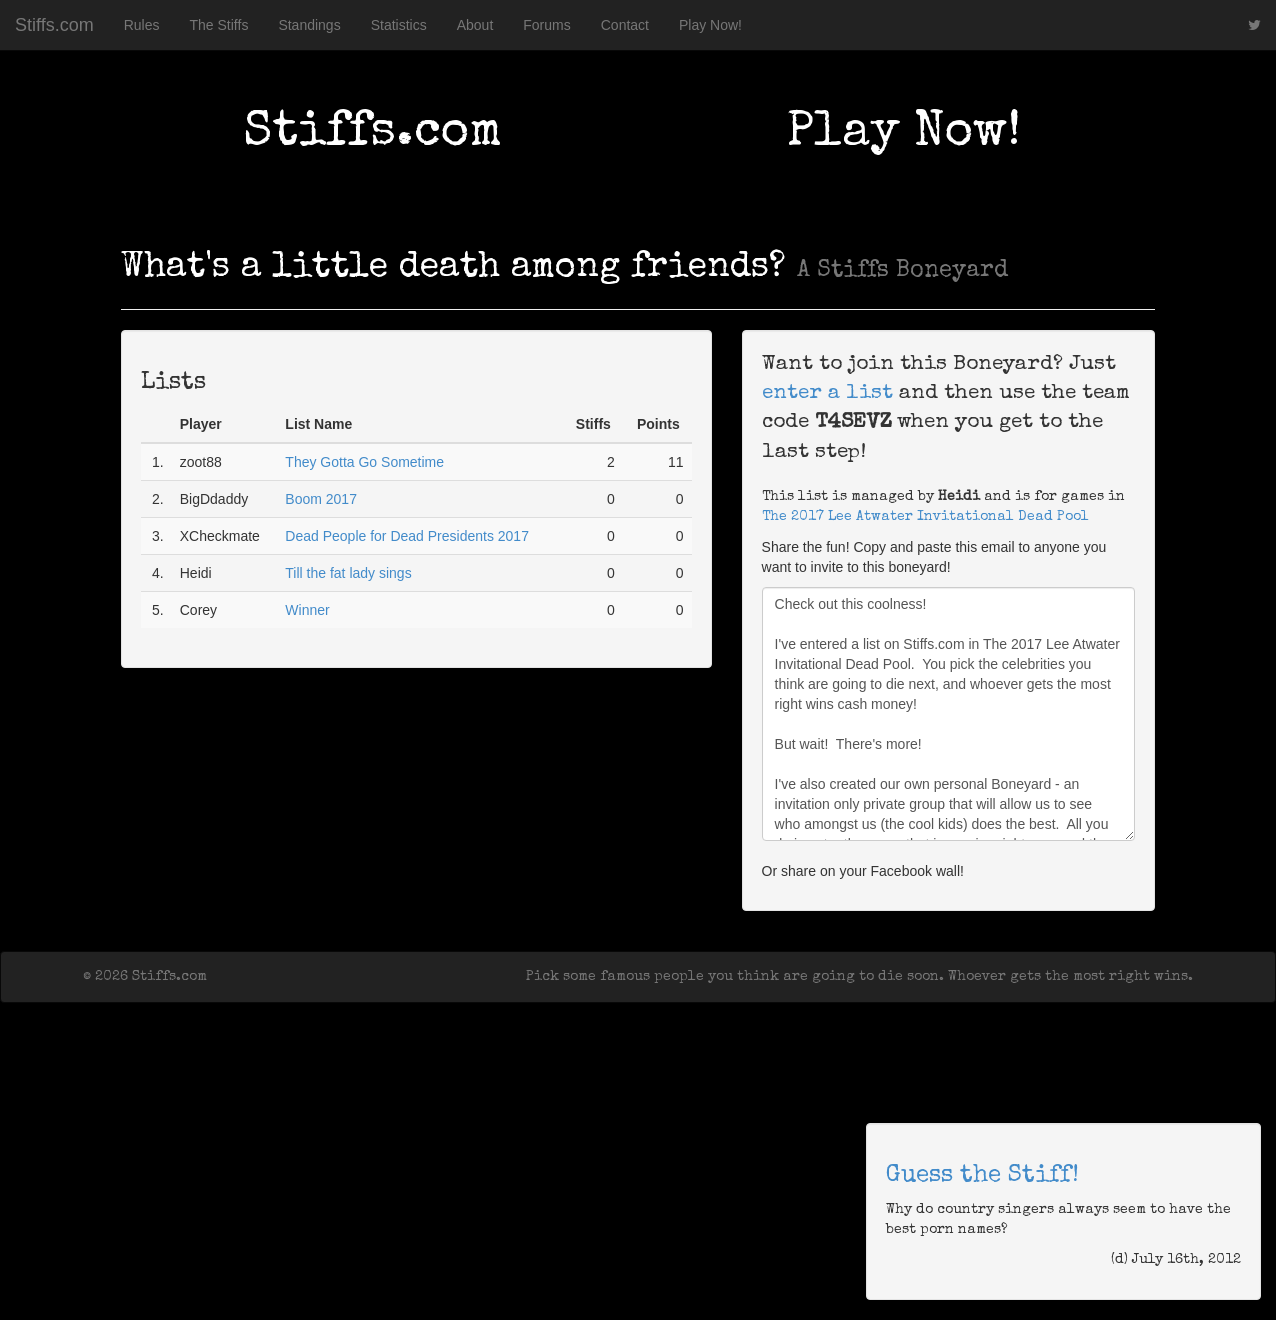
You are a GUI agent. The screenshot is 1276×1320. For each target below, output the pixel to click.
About (475, 25)
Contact (625, 25)
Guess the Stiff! (982, 1176)
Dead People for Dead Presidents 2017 (407, 536)
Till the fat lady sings (348, 573)
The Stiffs (219, 25)
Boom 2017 (321, 499)
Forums (546, 25)
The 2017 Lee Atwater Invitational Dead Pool (925, 517)
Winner (307, 610)
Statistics (399, 25)
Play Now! (710, 25)
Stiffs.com (54, 25)
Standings (309, 25)
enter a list (827, 393)
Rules (142, 25)
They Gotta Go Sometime (364, 462)
